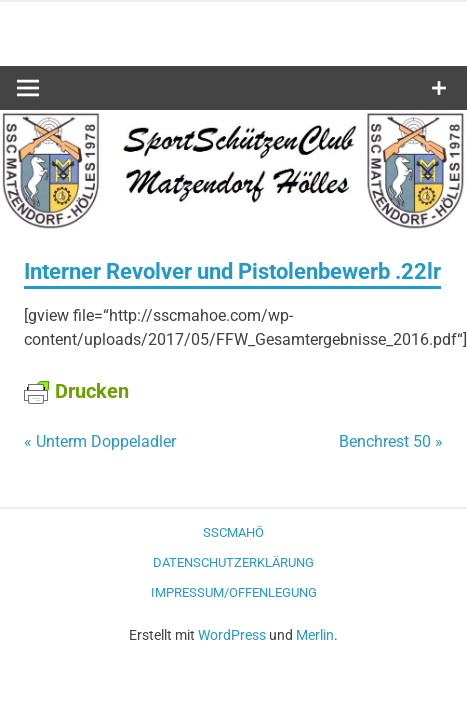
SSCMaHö (233, 532)
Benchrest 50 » (391, 441)
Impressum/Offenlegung (234, 592)
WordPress (232, 635)
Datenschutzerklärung (233, 562)
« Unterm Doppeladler (100, 441)
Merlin (315, 635)
